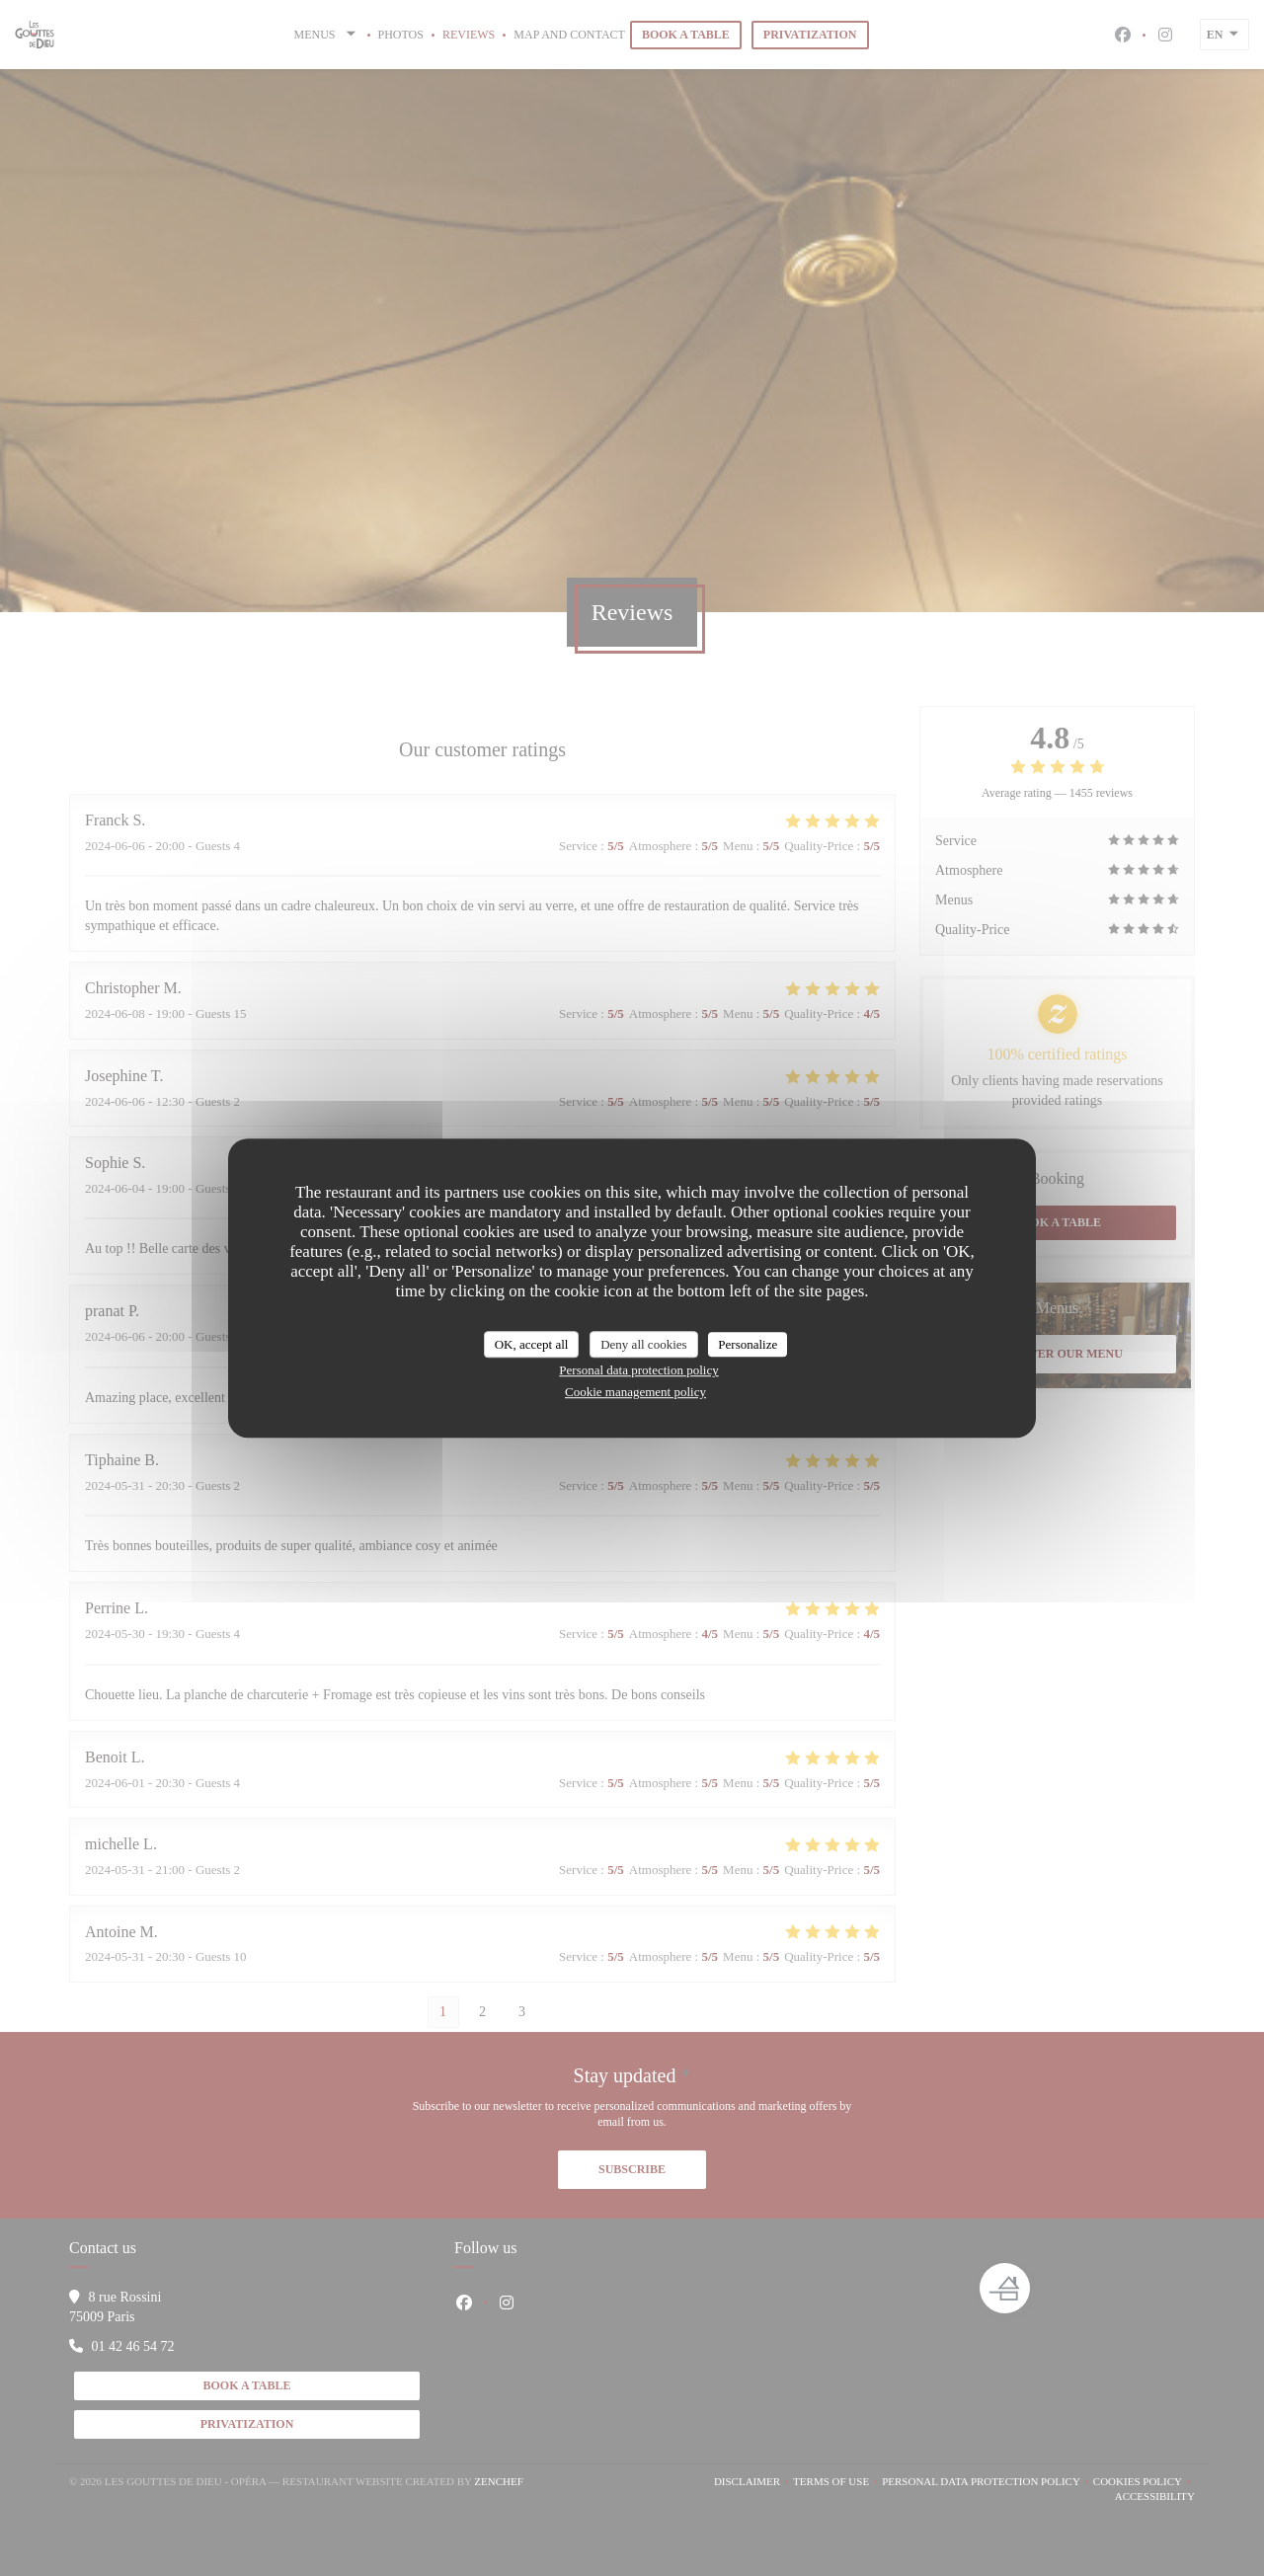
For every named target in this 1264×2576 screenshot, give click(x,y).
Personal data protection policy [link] (638, 1370)
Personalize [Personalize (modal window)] (747, 1344)
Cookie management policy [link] (635, 1391)
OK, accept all (532, 1344)
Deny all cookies (643, 1344)
